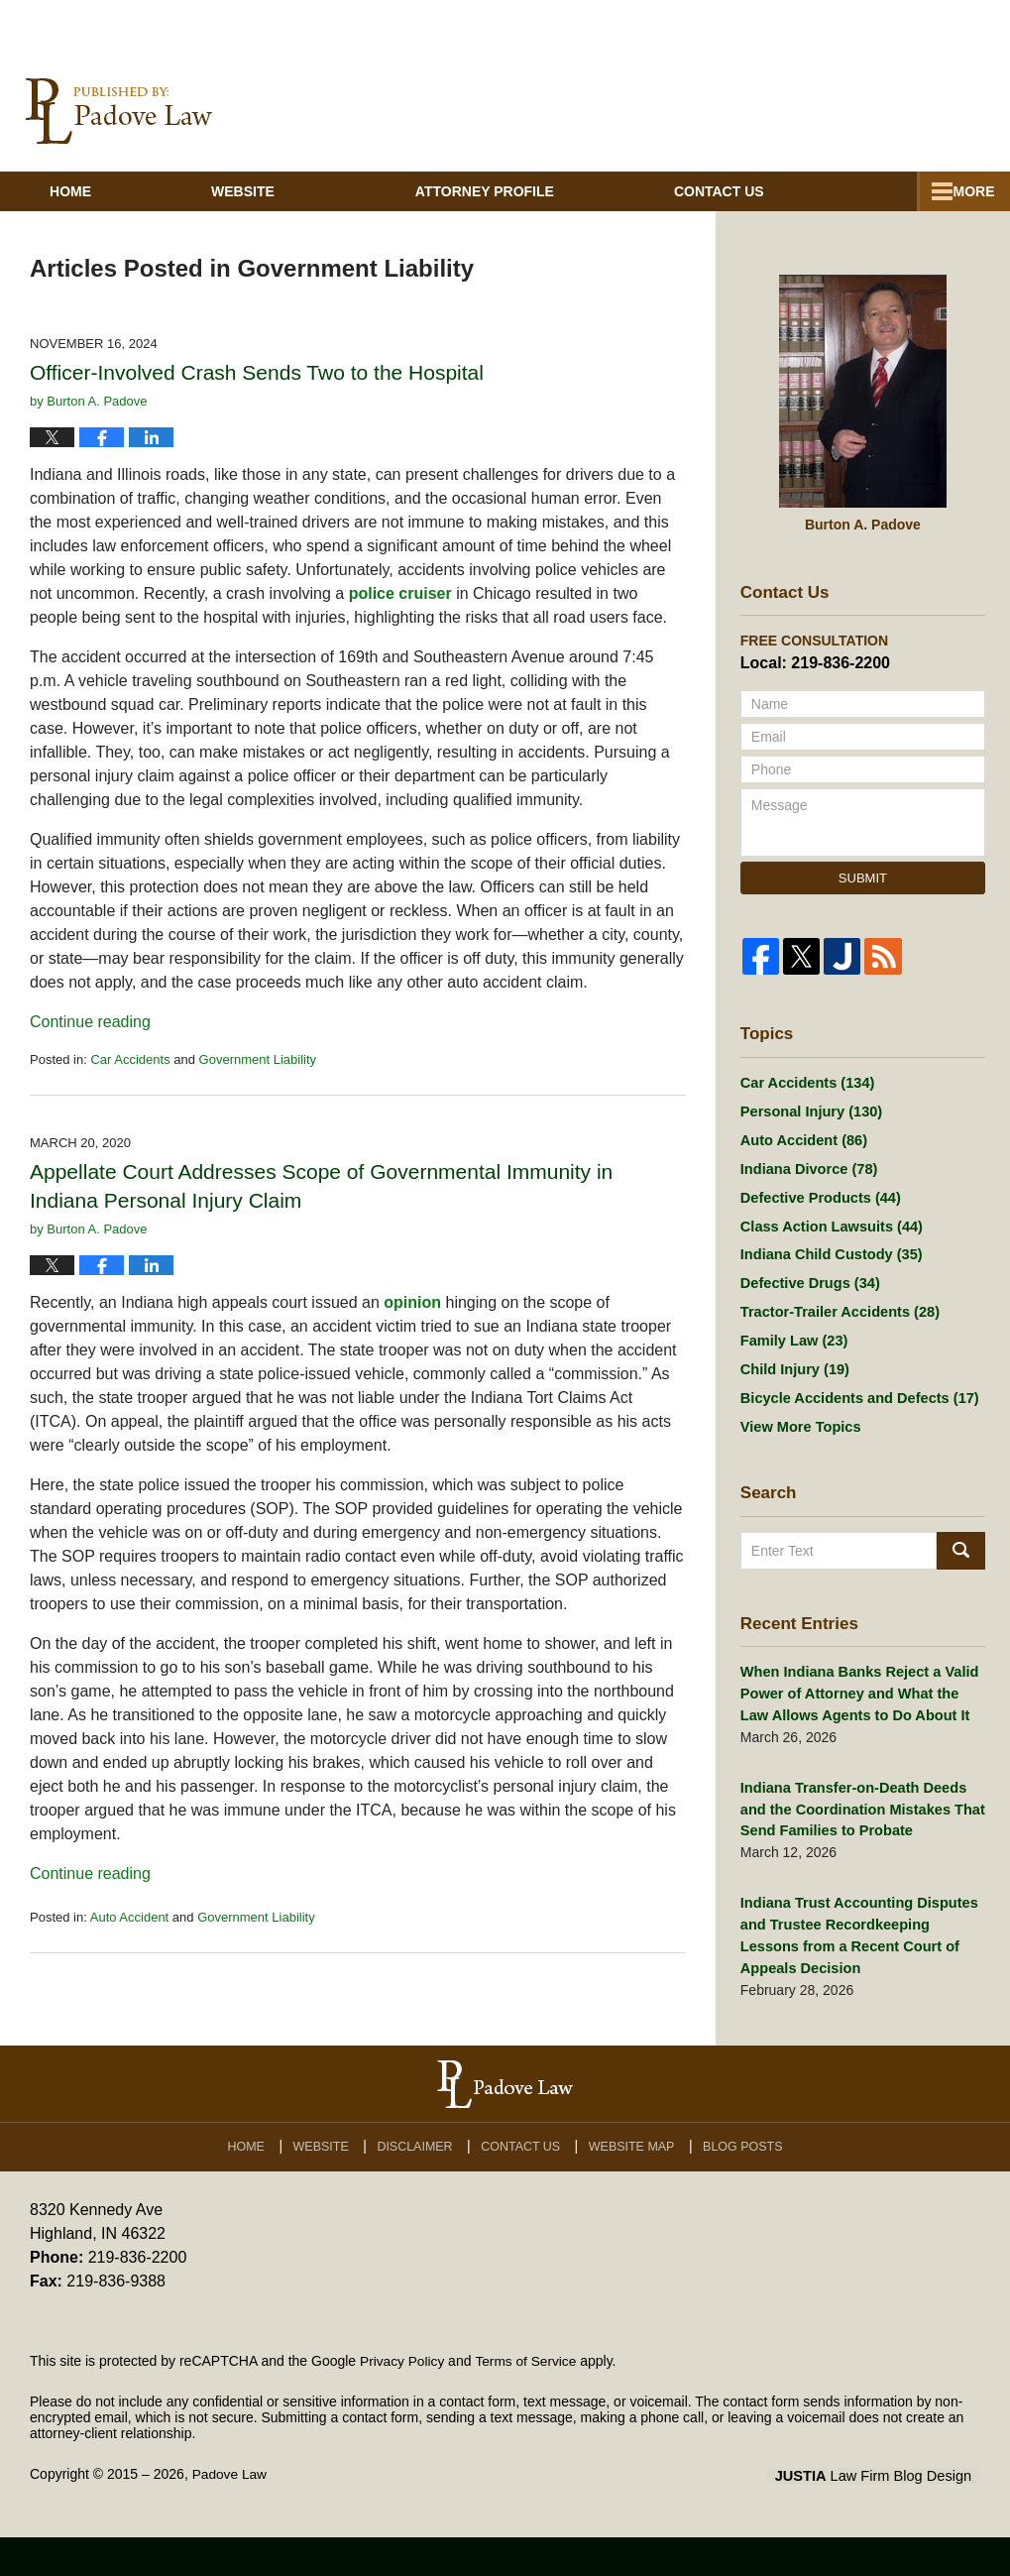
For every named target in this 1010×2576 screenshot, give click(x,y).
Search (961, 1598)
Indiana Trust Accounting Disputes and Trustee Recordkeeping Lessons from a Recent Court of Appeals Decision (861, 1977)
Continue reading (90, 1043)
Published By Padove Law (860, 134)
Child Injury (792, 1412)
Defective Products (817, 1227)
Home (91, 213)
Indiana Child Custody (828, 1289)
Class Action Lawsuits (828, 1258)
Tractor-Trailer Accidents (836, 1350)
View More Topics (798, 1473)
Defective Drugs (807, 1320)
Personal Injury (808, 1135)
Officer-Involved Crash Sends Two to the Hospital (257, 394)
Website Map (634, 2181)
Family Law (791, 1381)
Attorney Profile (526, 213)
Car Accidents (129, 1081)
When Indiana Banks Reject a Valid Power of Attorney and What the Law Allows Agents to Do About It (860, 1741)
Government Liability (258, 1081)
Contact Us (525, 2181)
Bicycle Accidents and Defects (854, 1443)
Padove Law (230, 2513)
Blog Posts (745, 2181)
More (967, 213)
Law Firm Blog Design (885, 2515)
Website (284, 213)
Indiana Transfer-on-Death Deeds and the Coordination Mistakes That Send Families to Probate (857, 1854)
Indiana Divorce (806, 1197)
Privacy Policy (403, 2400)
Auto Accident (129, 1939)
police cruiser (400, 615)
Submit (863, 899)
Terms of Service (528, 2400)
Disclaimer (419, 2181)
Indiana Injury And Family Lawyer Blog (119, 133)
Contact (781, 213)
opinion (412, 1324)
